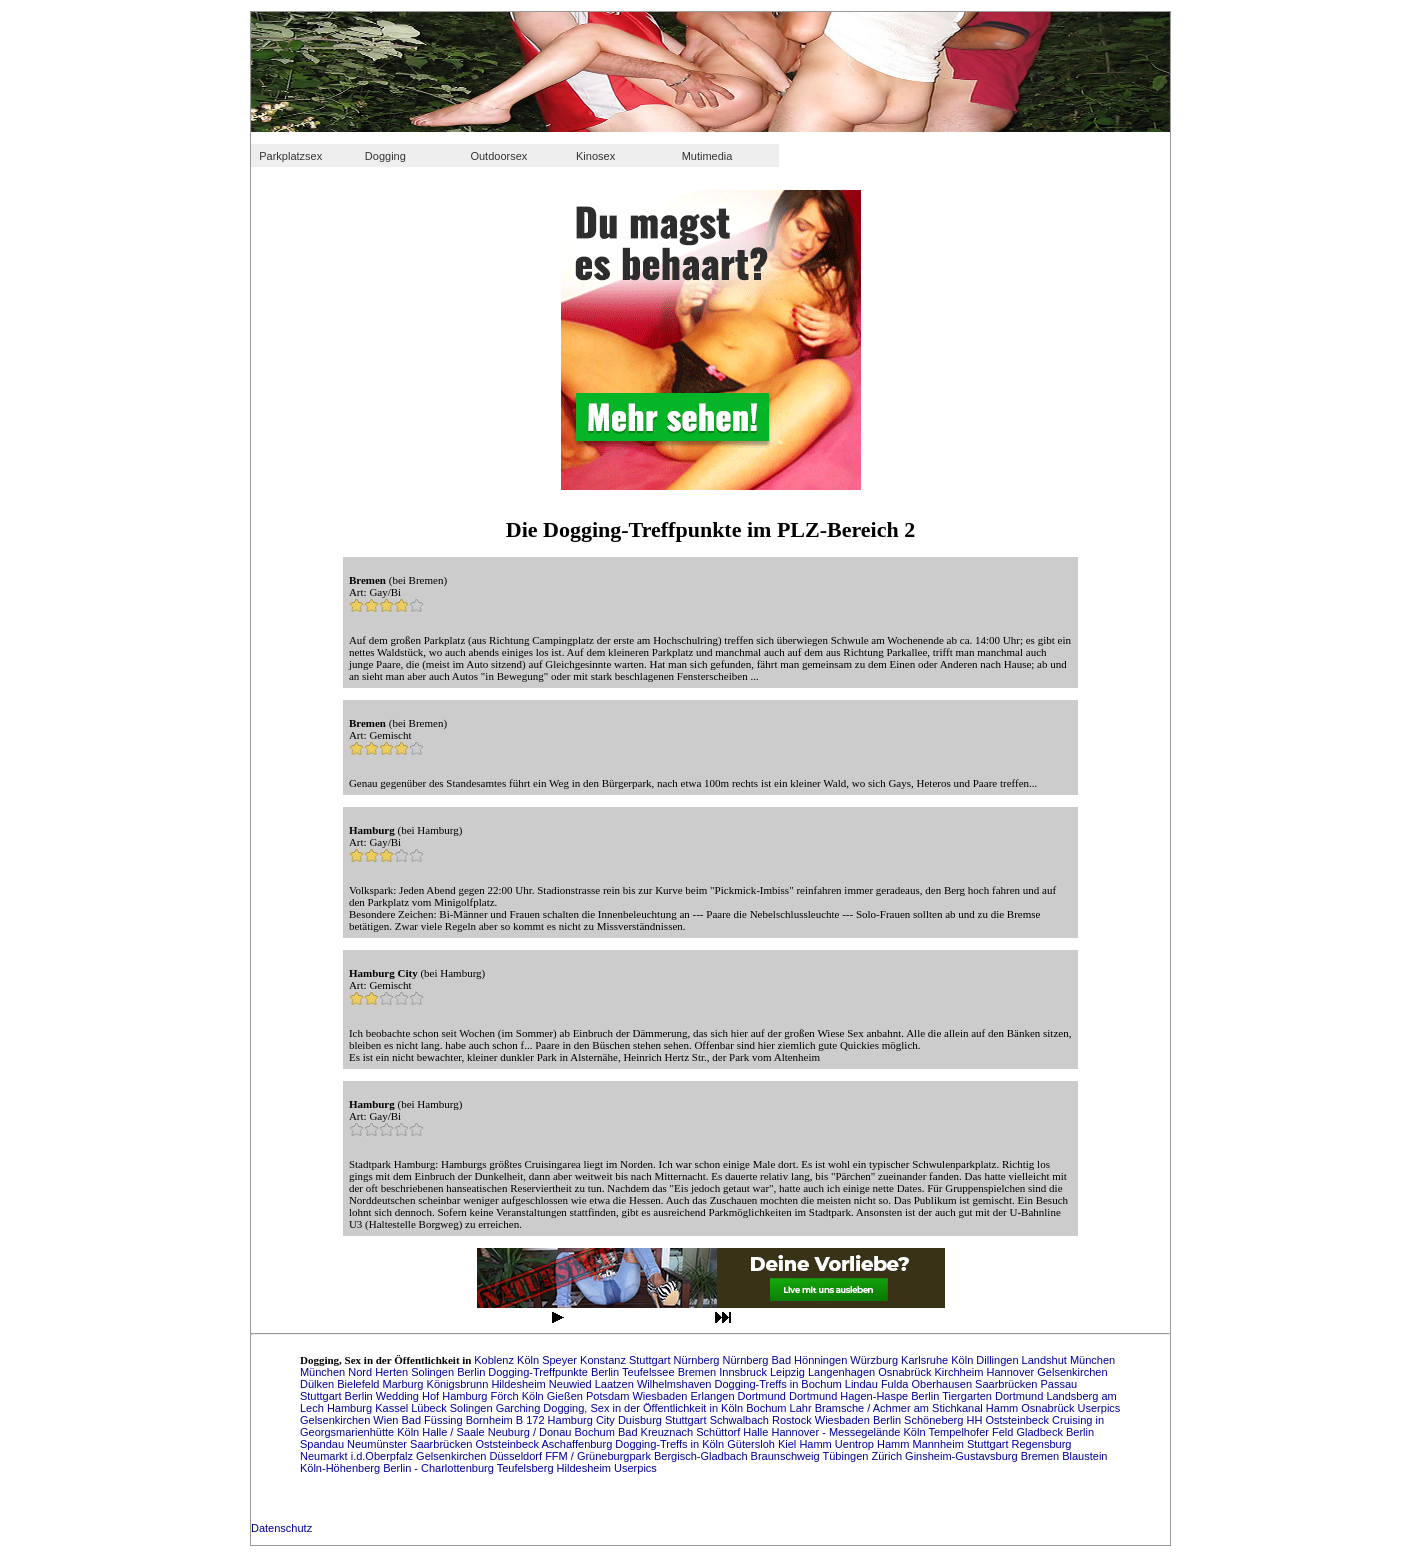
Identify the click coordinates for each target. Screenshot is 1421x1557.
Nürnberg (698, 1360)
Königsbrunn (459, 1384)
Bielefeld (359, 1384)
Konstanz (604, 1360)
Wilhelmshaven (676, 1384)
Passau (1059, 1384)
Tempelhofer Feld (972, 1432)
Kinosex (595, 156)
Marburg (405, 1384)
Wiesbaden (661, 1396)
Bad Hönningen (810, 1360)
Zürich (888, 1456)
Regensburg (1042, 1444)
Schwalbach (741, 1420)
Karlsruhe (926, 1360)
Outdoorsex (498, 156)
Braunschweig (787, 1456)
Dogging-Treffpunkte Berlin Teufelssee (582, 1372)
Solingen (434, 1372)
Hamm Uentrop (838, 1444)
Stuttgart (651, 1360)
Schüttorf (719, 1432)
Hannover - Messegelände (837, 1432)
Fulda (896, 1384)
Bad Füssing (433, 1420)
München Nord (337, 1372)
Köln (529, 1360)
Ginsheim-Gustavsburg (963, 1456)
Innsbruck (744, 1372)
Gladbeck (1041, 1432)
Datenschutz (281, 1528)
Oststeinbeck (508, 1444)
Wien (387, 1420)
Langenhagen (843, 1372)
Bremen (699, 1372)
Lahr (802, 1408)
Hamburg (466, 1396)
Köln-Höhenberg (341, 1468)
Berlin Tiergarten (953, 1396)
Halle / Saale (454, 1432)
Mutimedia (707, 156)
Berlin (472, 1372)
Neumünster (378, 1444)
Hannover (1012, 1372)
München (1092, 1360)
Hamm (1003, 1408)
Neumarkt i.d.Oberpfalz (358, 1456)
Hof (432, 1396)
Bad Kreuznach (657, 1432)
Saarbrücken (1007, 1384)
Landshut (1046, 1360)
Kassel (393, 1408)
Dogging (385, 156)
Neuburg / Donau (531, 1432)
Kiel (788, 1444)
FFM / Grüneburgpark (599, 1456)
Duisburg (641, 1420)
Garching (520, 1408)
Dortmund (763, 1396)
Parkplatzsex (290, 156)
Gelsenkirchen (1072, 1372)
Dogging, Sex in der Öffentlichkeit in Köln (644, 1408)
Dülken (318, 1384)
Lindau (863, 1384)
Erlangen (714, 1396)
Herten (393, 1372)
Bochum (767, 1408)
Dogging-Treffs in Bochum (780, 1384)
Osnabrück (906, 1372)
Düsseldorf (517, 1456)
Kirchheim (961, 1372)
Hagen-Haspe (875, 1396)
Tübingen (847, 1456)
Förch (506, 1396)
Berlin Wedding (383, 1396)
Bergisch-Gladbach (702, 1456)
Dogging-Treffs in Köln (671, 1444)
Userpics (1099, 1408)
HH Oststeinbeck (1009, 1420)
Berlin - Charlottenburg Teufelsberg (469, 1468)
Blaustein (1084, 1456)
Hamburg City (583, 1420)
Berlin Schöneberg (920, 1420)
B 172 (532, 1420)
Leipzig (789, 1372)
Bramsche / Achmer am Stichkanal (900, 1408)
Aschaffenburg (579, 1444)
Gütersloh (752, 1444)
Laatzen (616, 1384)
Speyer (561, 1360)
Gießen (566, 1396)
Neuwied (572, 1384)
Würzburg (875, 1360)
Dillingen (998, 1360)
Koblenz (495, 1360)
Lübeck (430, 1408)
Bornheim (491, 1420)
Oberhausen (943, 1384)
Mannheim (939, 1444)
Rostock (793, 1420)
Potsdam (609, 1396)
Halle (757, 1432)
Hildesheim (519, 1384)
